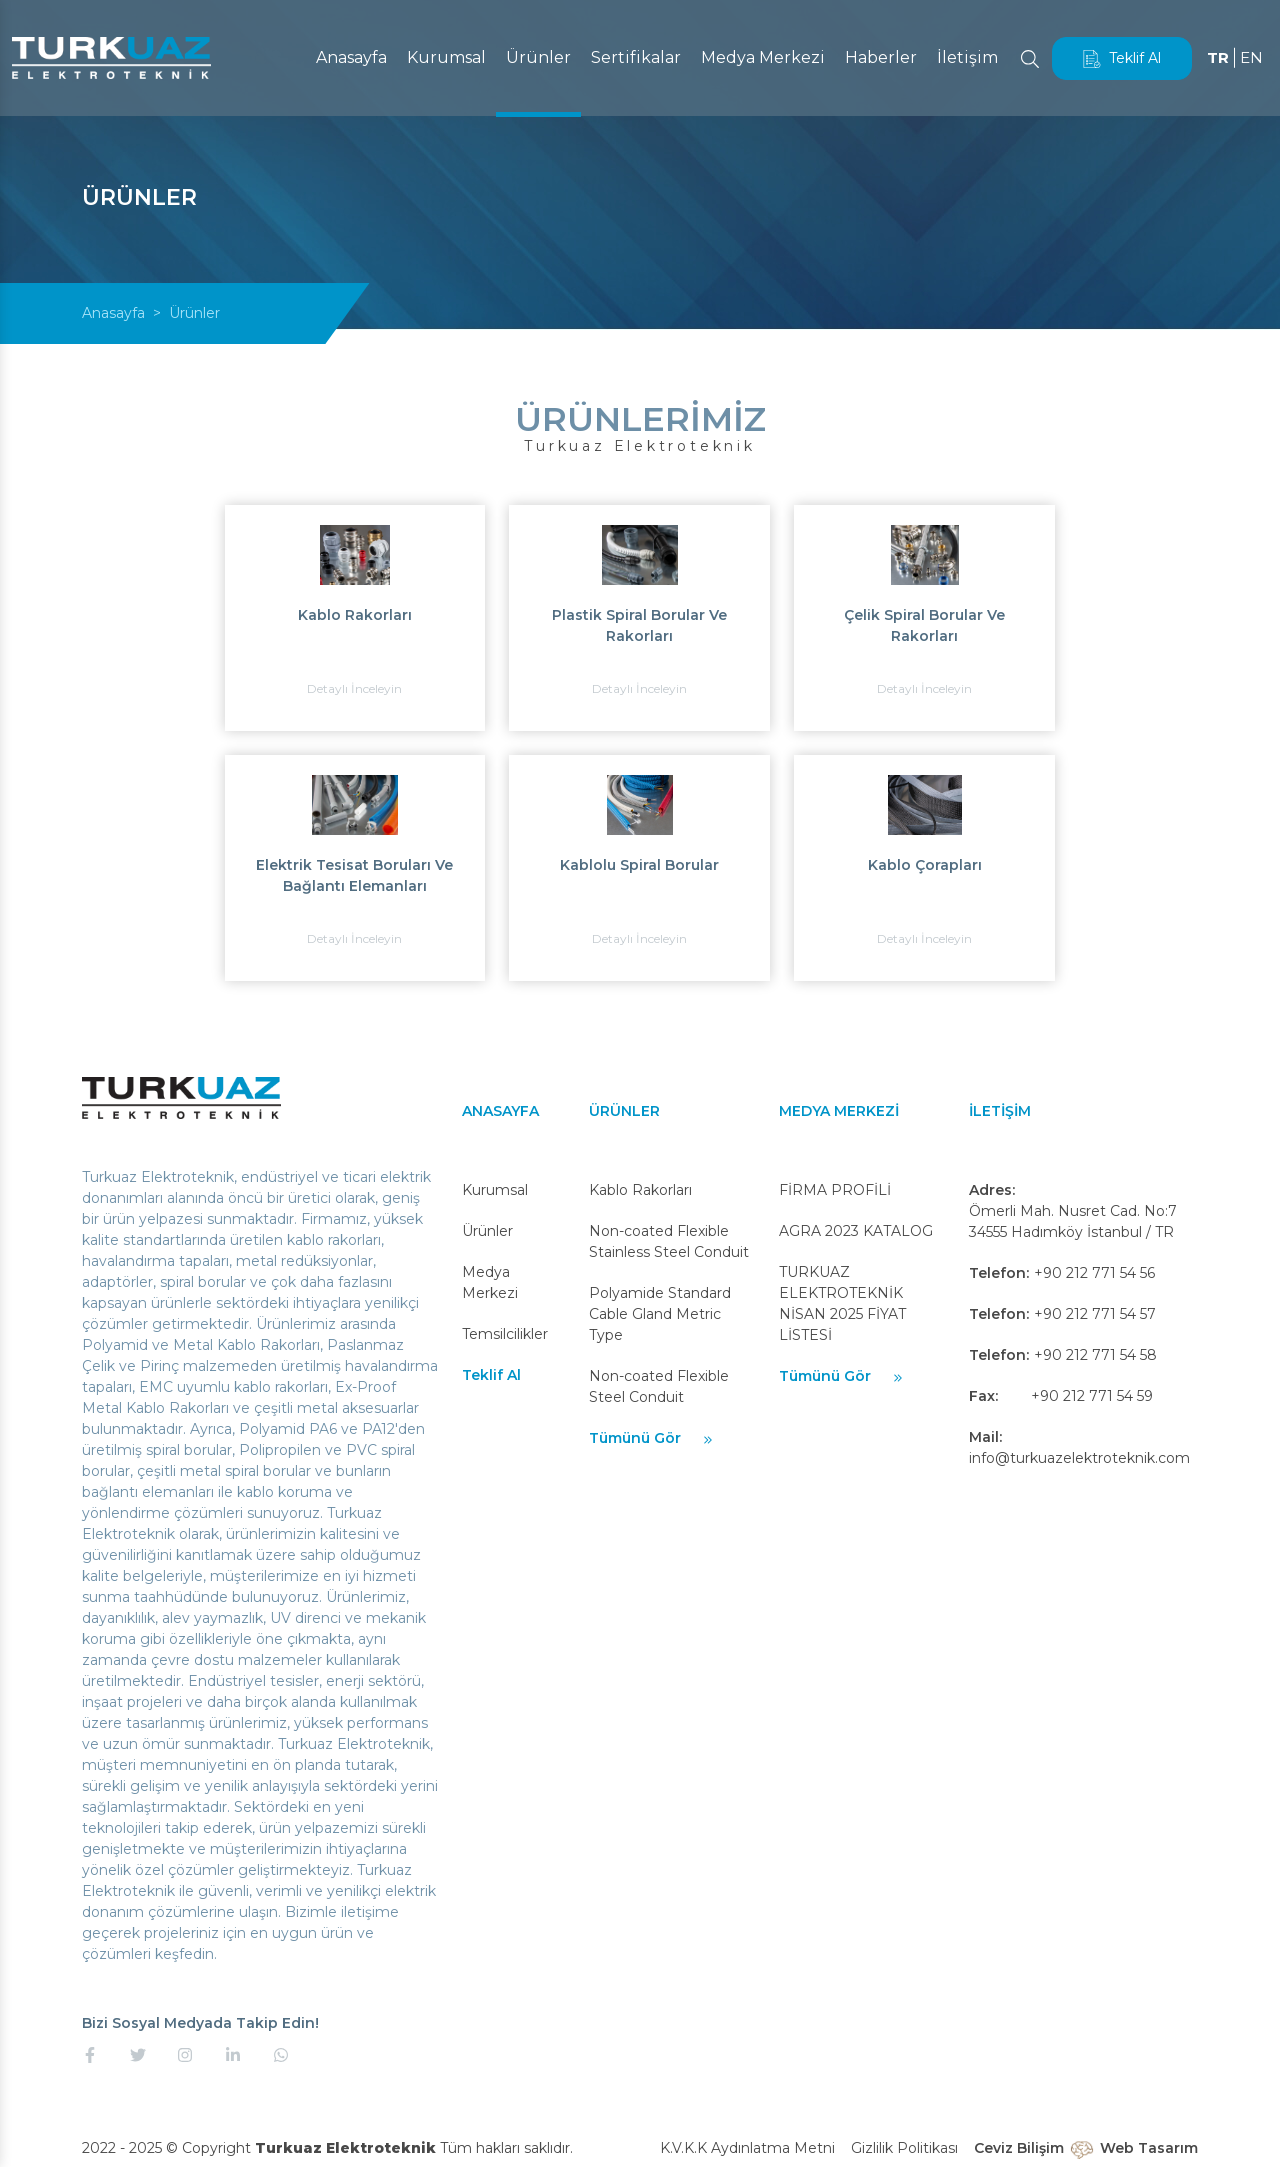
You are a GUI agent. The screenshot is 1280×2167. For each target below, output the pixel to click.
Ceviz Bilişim (1019, 2148)
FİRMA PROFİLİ (835, 1190)
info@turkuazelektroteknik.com (1079, 1458)
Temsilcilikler (505, 1334)
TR (1216, 57)
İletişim (965, 57)
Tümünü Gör (652, 1438)
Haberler (879, 57)
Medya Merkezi (761, 57)
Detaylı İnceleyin (354, 688)
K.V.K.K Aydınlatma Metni (747, 2148)
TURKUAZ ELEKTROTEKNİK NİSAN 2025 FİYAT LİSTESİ (842, 1303)
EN (1251, 57)
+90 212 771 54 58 (1095, 1355)
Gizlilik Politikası (904, 2148)
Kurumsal (444, 57)
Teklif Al (1120, 58)
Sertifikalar (634, 57)
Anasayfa (349, 57)
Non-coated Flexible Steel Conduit (659, 1386)
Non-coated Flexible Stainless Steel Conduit (669, 1241)
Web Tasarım (1149, 2148)
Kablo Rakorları (640, 1190)
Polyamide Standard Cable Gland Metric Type (660, 1314)
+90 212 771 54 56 (1094, 1273)
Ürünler (536, 57)
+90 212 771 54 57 (1095, 1314)
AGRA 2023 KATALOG (856, 1231)
